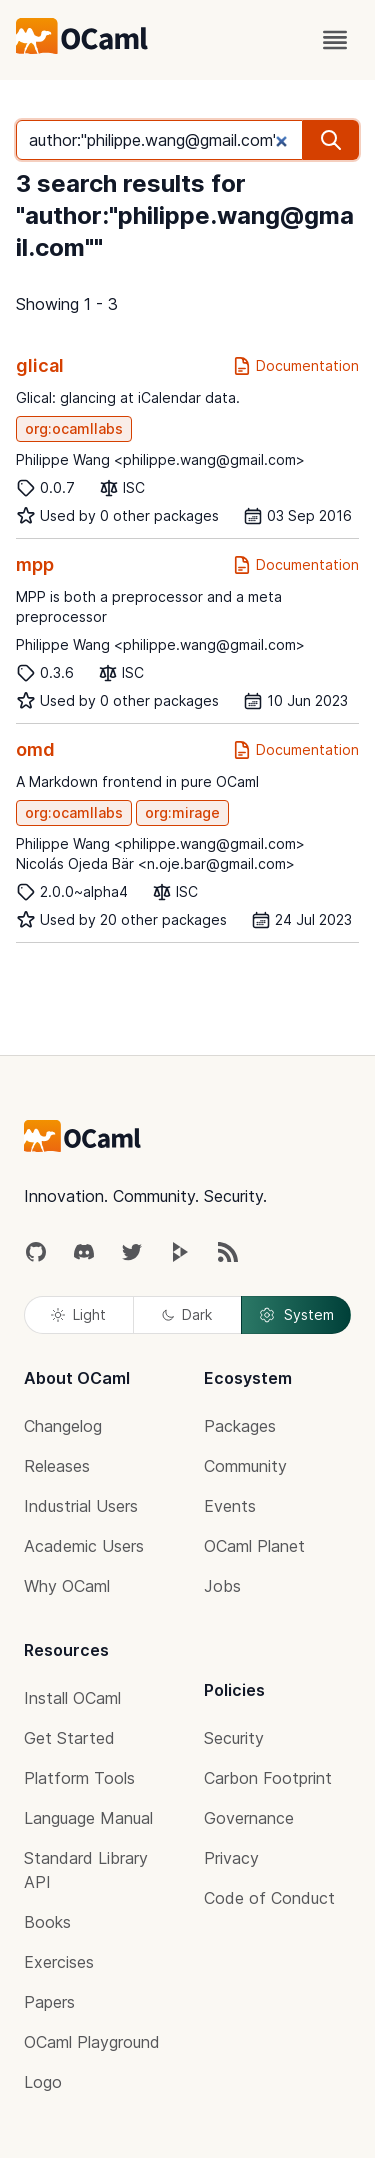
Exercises (59, 1962)
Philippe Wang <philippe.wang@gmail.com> (160, 459)
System (296, 1315)
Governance (249, 1818)
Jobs (222, 1586)
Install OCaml (72, 1698)
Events (230, 1506)
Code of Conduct (269, 1898)
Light (78, 1314)
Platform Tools (79, 1778)
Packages (240, 1426)
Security (234, 1738)
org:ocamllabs (74, 428)
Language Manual (88, 1818)
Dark (187, 1314)
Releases (57, 1466)
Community (245, 1466)
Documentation (295, 366)
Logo (43, 2082)
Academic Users (84, 1546)
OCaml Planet (254, 1546)
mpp (35, 564)
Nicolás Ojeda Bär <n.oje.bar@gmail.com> (155, 863)
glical (40, 365)
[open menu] (335, 40)
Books (47, 1922)
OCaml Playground (92, 2042)
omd (35, 749)
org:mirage (182, 812)
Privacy (231, 1858)
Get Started (69, 1738)
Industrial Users (81, 1506)
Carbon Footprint (268, 1778)
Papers (49, 2002)
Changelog (63, 1426)
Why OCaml (67, 1586)
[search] (331, 140)
